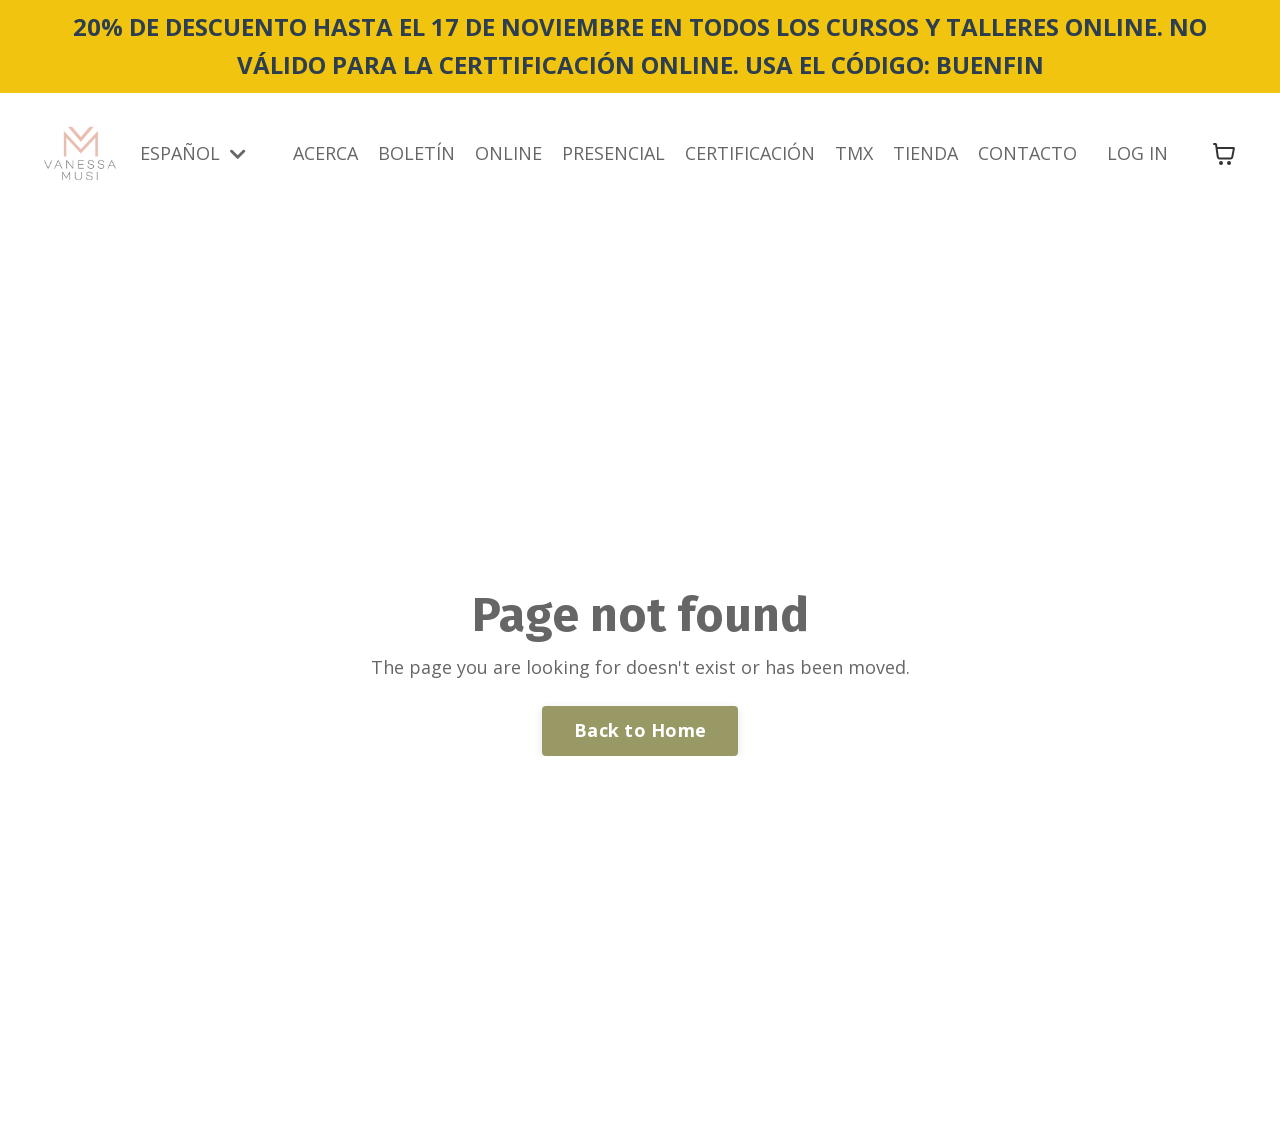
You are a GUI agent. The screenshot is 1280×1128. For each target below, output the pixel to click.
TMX (854, 153)
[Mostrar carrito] (1224, 154)
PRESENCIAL (613, 153)
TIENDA (925, 153)
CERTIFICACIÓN (750, 153)
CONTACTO (1027, 153)
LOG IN (1137, 153)
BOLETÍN (416, 153)
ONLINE (508, 153)
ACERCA (325, 153)
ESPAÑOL (193, 153)
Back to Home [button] (640, 730)
